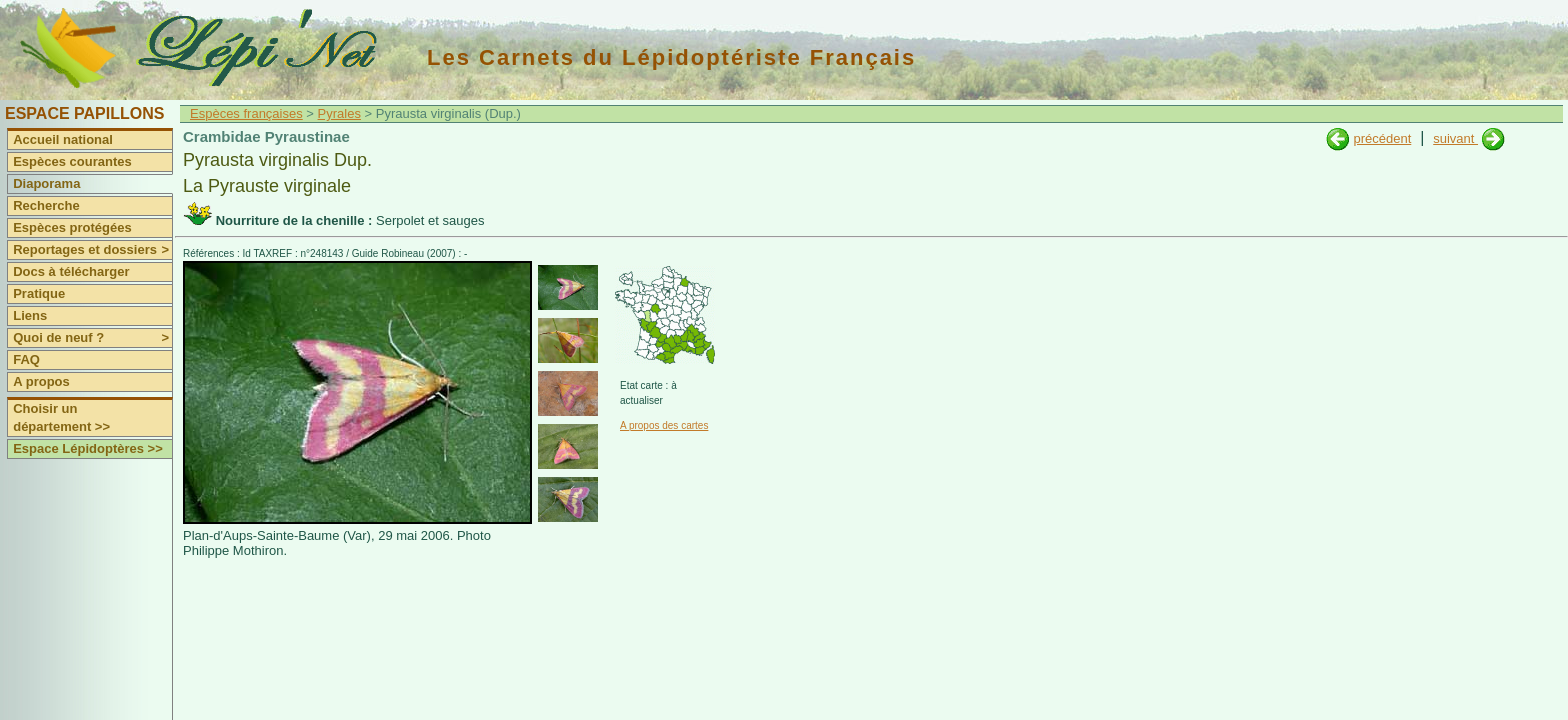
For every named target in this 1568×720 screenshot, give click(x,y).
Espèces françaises (246, 113)
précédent (1382, 138)
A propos (41, 381)
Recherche (46, 205)
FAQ (26, 359)
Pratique (39, 293)
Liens (30, 315)
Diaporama (46, 183)
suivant (1455, 138)
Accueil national (63, 139)
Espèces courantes (72, 161)
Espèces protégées (72, 227)
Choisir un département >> (61, 417)
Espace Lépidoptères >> (88, 448)
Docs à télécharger (71, 271)
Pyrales (339, 113)
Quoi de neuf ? (92, 338)
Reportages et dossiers (92, 250)
